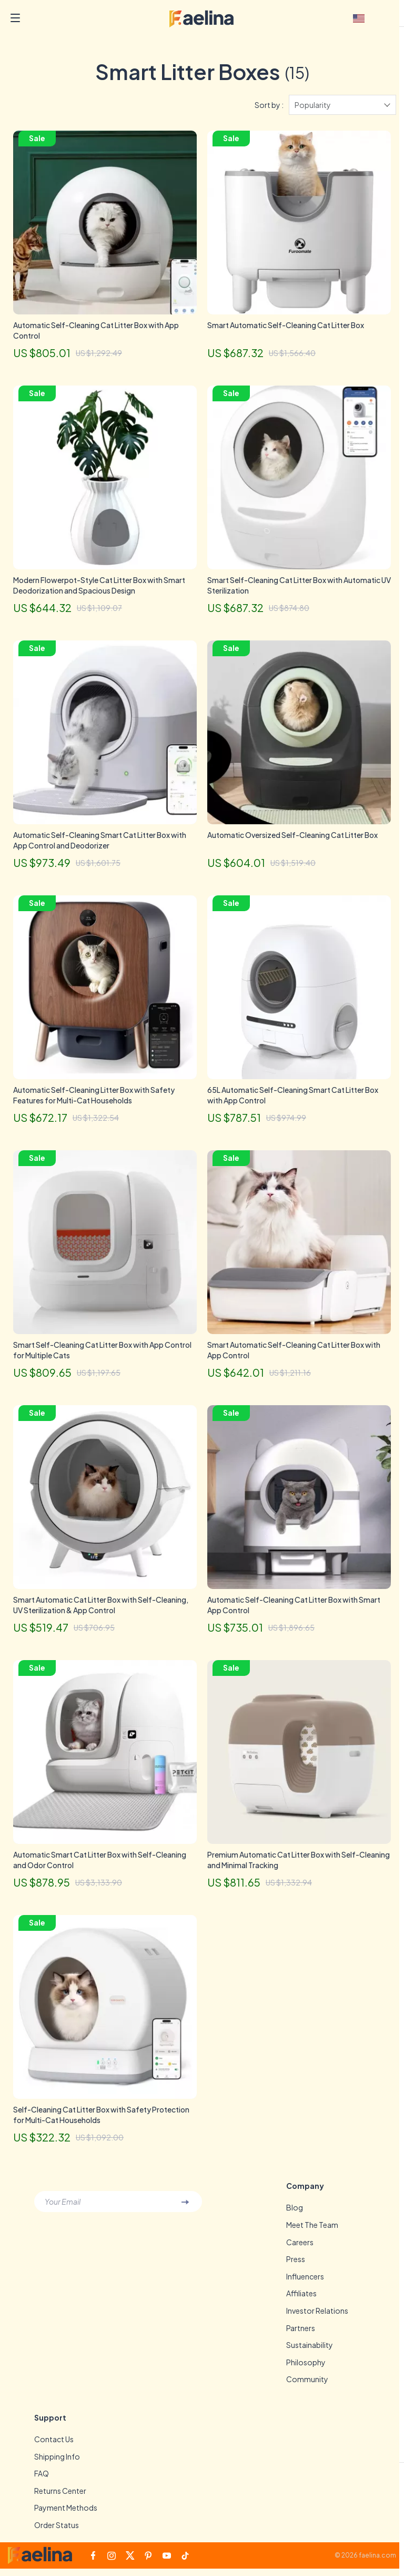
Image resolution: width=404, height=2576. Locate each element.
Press (295, 2263)
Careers (300, 2246)
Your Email (62, 2205)
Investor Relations (317, 2316)
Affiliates (301, 2298)
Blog (294, 2211)
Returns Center (60, 2497)
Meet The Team (312, 2229)
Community (307, 2385)
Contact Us (54, 2445)
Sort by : (269, 109)
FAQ (41, 2480)
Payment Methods (65, 2515)
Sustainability (309, 2350)
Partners (300, 2333)
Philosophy (306, 2368)
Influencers (305, 2281)
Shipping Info (57, 2463)
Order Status (56, 2532)
